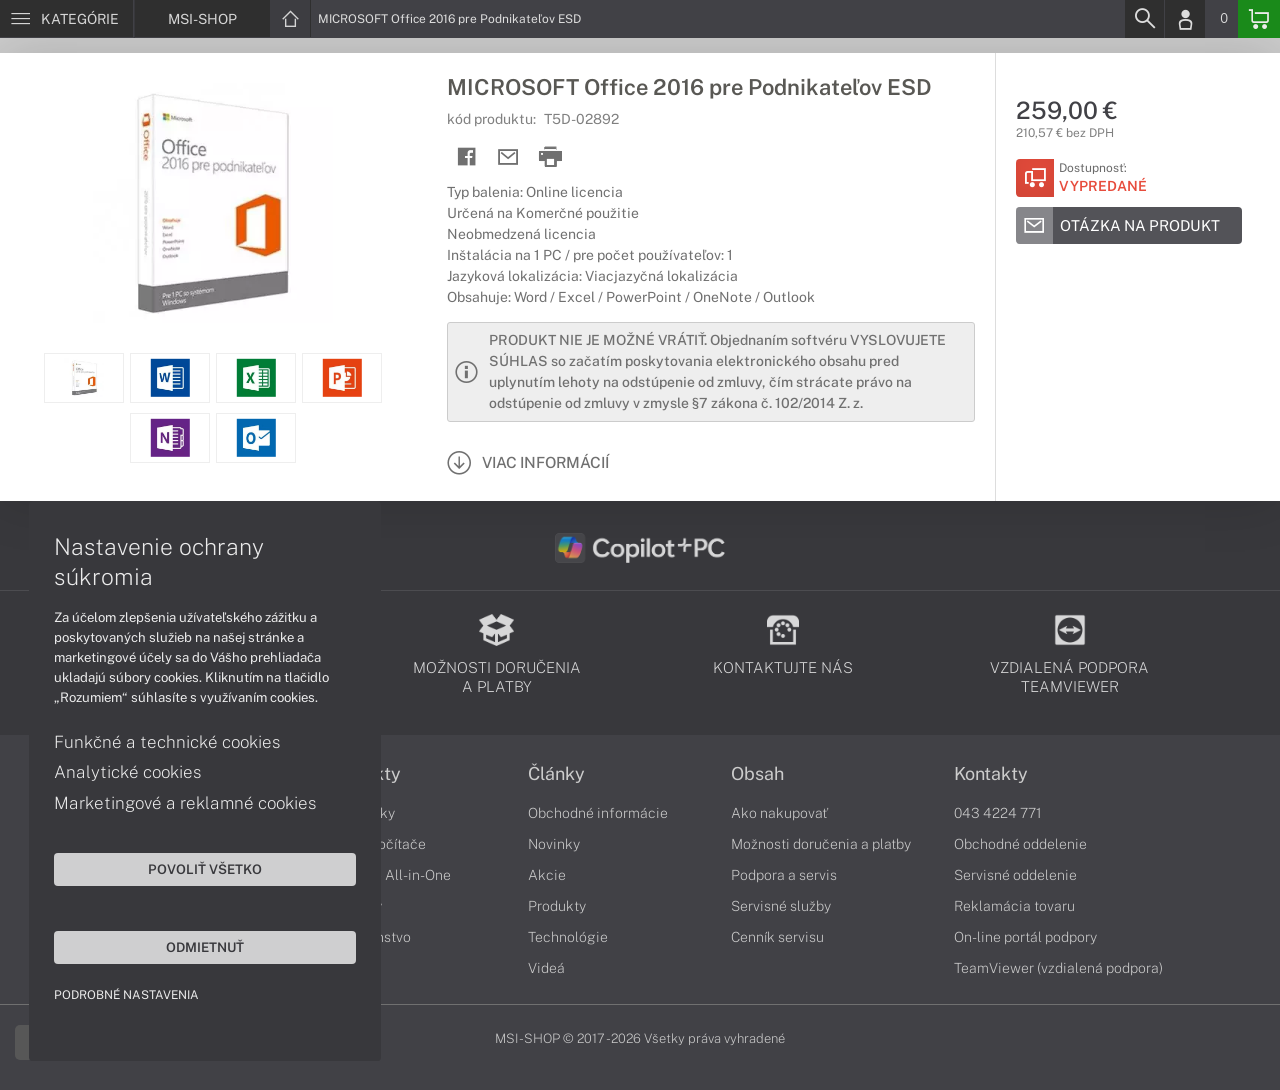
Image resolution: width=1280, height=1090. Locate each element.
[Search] (1144, 19)
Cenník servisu (777, 937)
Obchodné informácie (598, 813)
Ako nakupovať (779, 813)
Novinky (554, 844)
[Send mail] (508, 157)
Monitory (353, 906)
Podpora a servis (784, 875)
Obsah (757, 774)
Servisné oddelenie (1015, 875)
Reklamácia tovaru (1014, 906)
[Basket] (1259, 19)
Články (556, 774)
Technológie (568, 937)
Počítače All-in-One (388, 875)
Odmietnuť (190, 946)
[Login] (1185, 19)
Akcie (547, 875)
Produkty (363, 774)
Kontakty (991, 774)
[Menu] (66, 19)
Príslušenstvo (368, 937)
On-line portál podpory (1025, 937)
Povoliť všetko (190, 868)
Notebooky (360, 813)
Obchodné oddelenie (1020, 844)
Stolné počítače (375, 844)
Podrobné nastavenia (127, 994)
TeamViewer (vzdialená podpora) (1058, 968)
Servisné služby (781, 906)
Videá (546, 968)
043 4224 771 (998, 813)
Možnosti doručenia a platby (821, 844)
